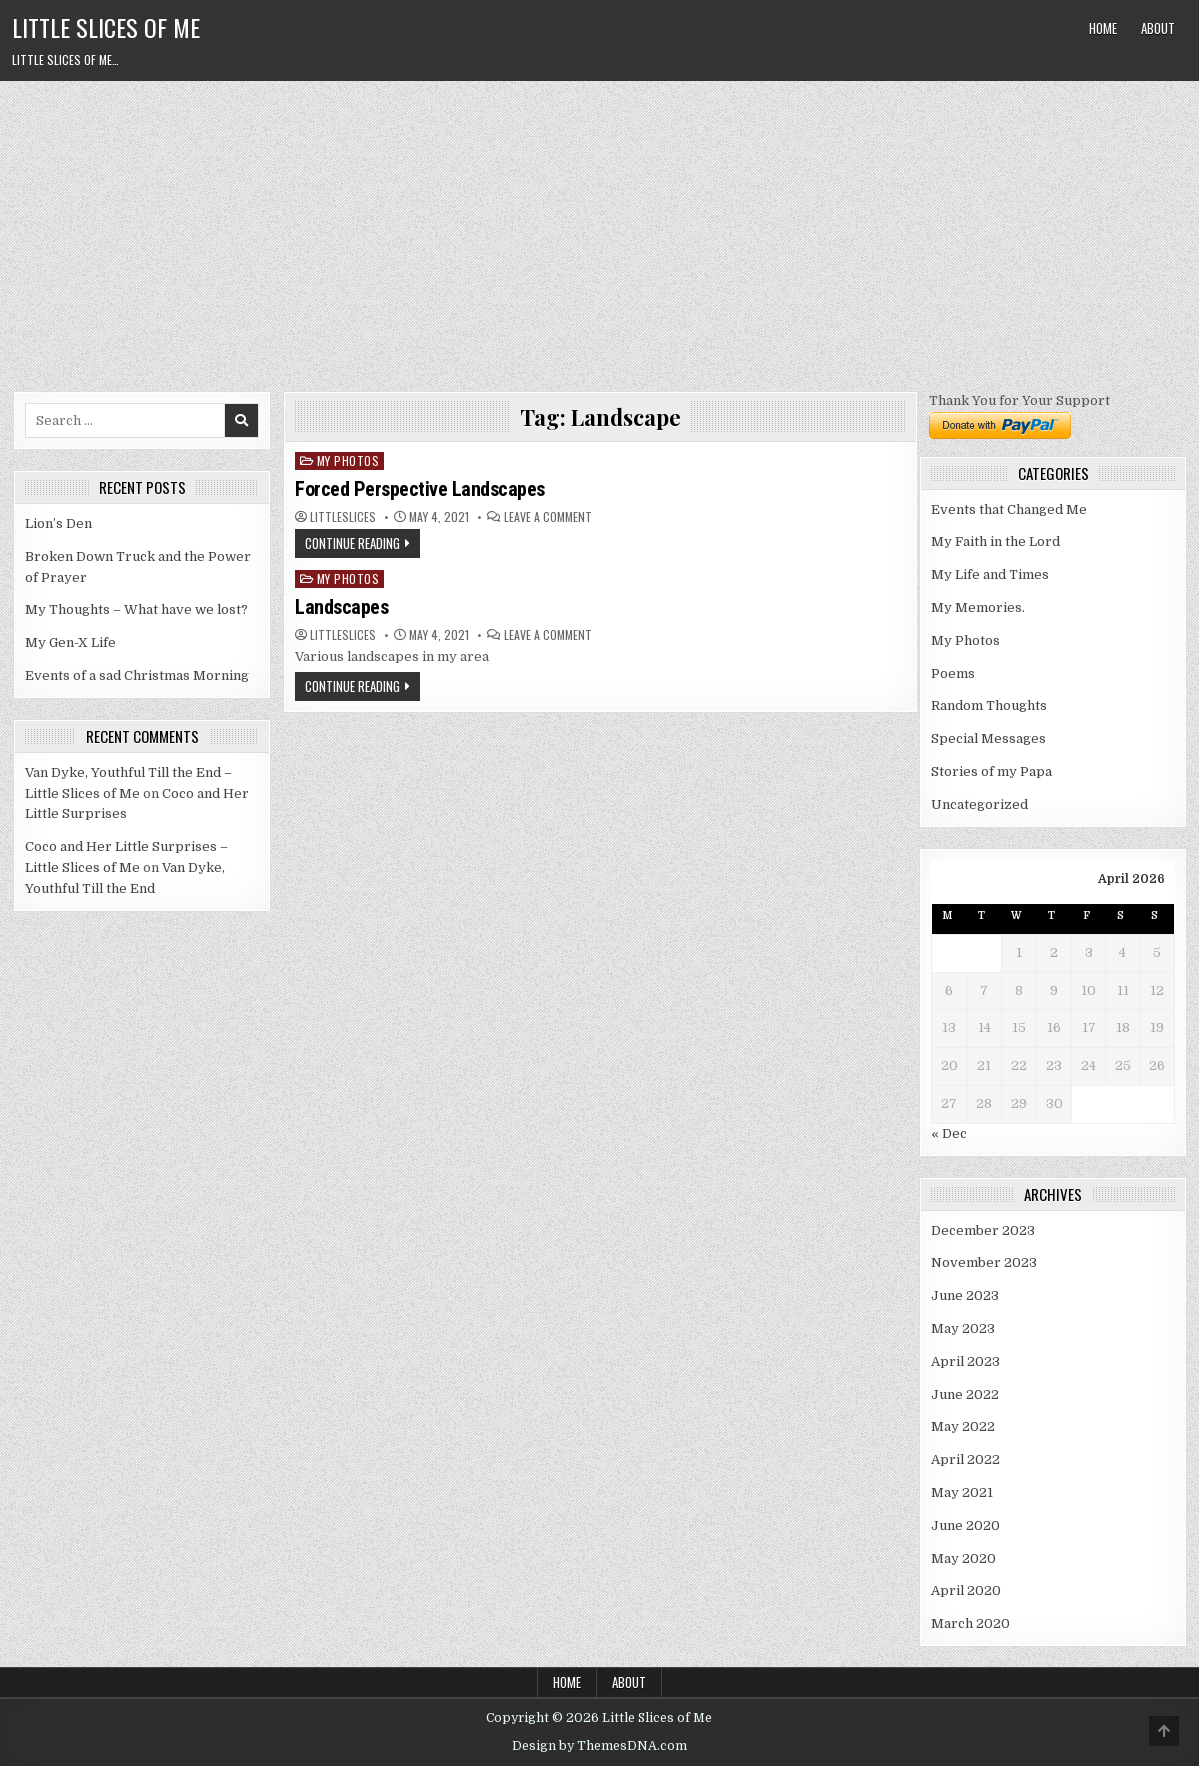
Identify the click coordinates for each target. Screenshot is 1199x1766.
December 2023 (983, 1230)
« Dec (949, 1133)
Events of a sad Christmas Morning (137, 675)
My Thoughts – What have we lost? (136, 609)
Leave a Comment (548, 517)
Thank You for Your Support (1019, 400)
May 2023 (963, 1328)
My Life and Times (990, 574)
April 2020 (966, 1590)
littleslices (343, 517)
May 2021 (962, 1492)
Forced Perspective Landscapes (420, 489)
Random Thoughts (989, 705)
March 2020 (970, 1623)
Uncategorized (979, 804)
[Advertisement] (599, 231)
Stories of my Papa (991, 771)
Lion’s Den (58, 523)
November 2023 (984, 1262)
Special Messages (988, 738)
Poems (953, 673)
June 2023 (965, 1295)
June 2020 (965, 1525)
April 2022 (965, 1459)
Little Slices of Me (106, 27)
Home (1103, 28)
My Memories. (978, 607)
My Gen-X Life (70, 642)
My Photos (348, 460)
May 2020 (963, 1558)
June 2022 (965, 1394)
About (1158, 28)
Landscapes (341, 607)
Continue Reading (352, 543)
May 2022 (963, 1426)
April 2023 (965, 1361)
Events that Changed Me (1009, 509)
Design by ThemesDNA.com (599, 1746)
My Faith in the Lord (995, 541)
